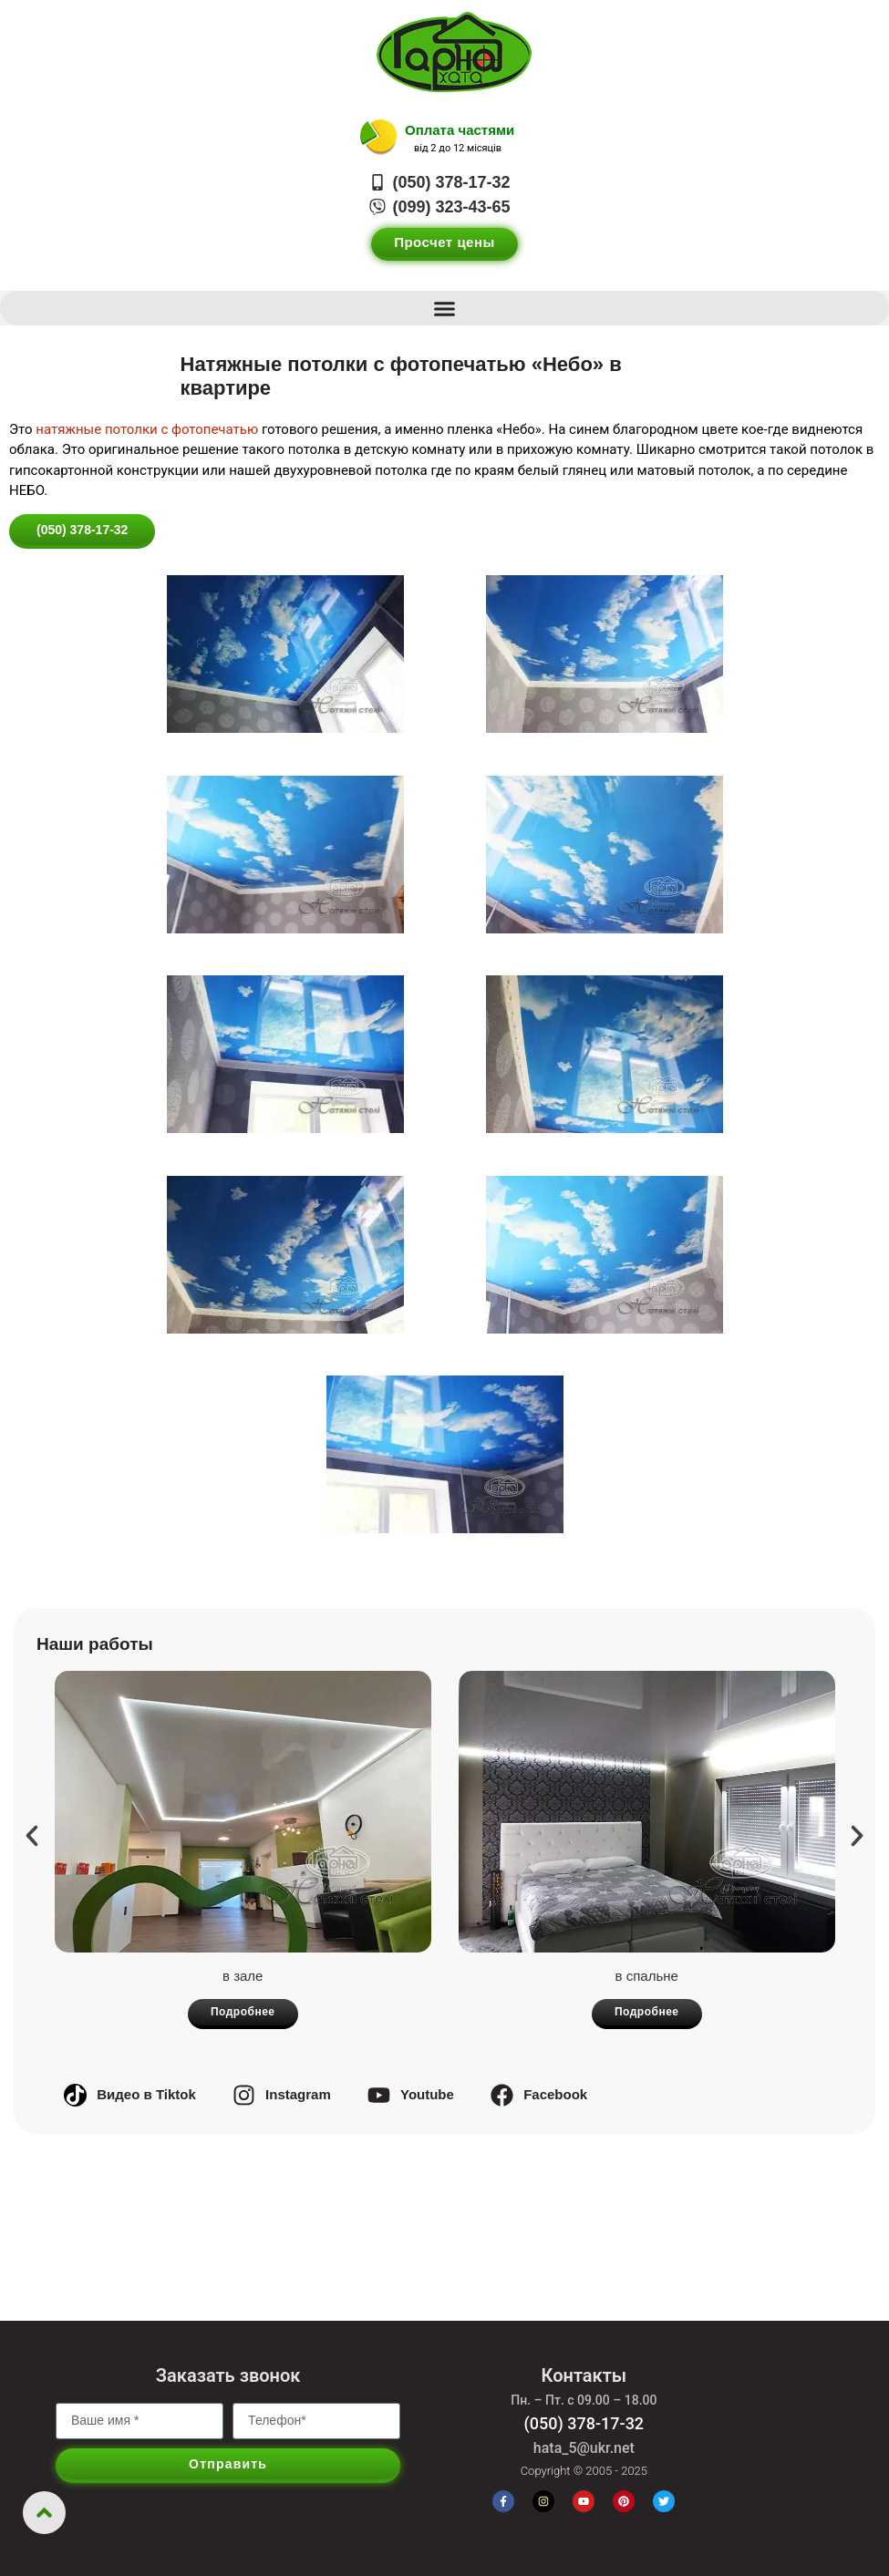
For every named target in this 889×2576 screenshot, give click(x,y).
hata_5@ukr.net (584, 2448)
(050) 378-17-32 (584, 2423)
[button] (444, 308)
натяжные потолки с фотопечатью (147, 429)
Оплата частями (459, 130)
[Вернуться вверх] (44, 2512)
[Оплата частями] (378, 137)
